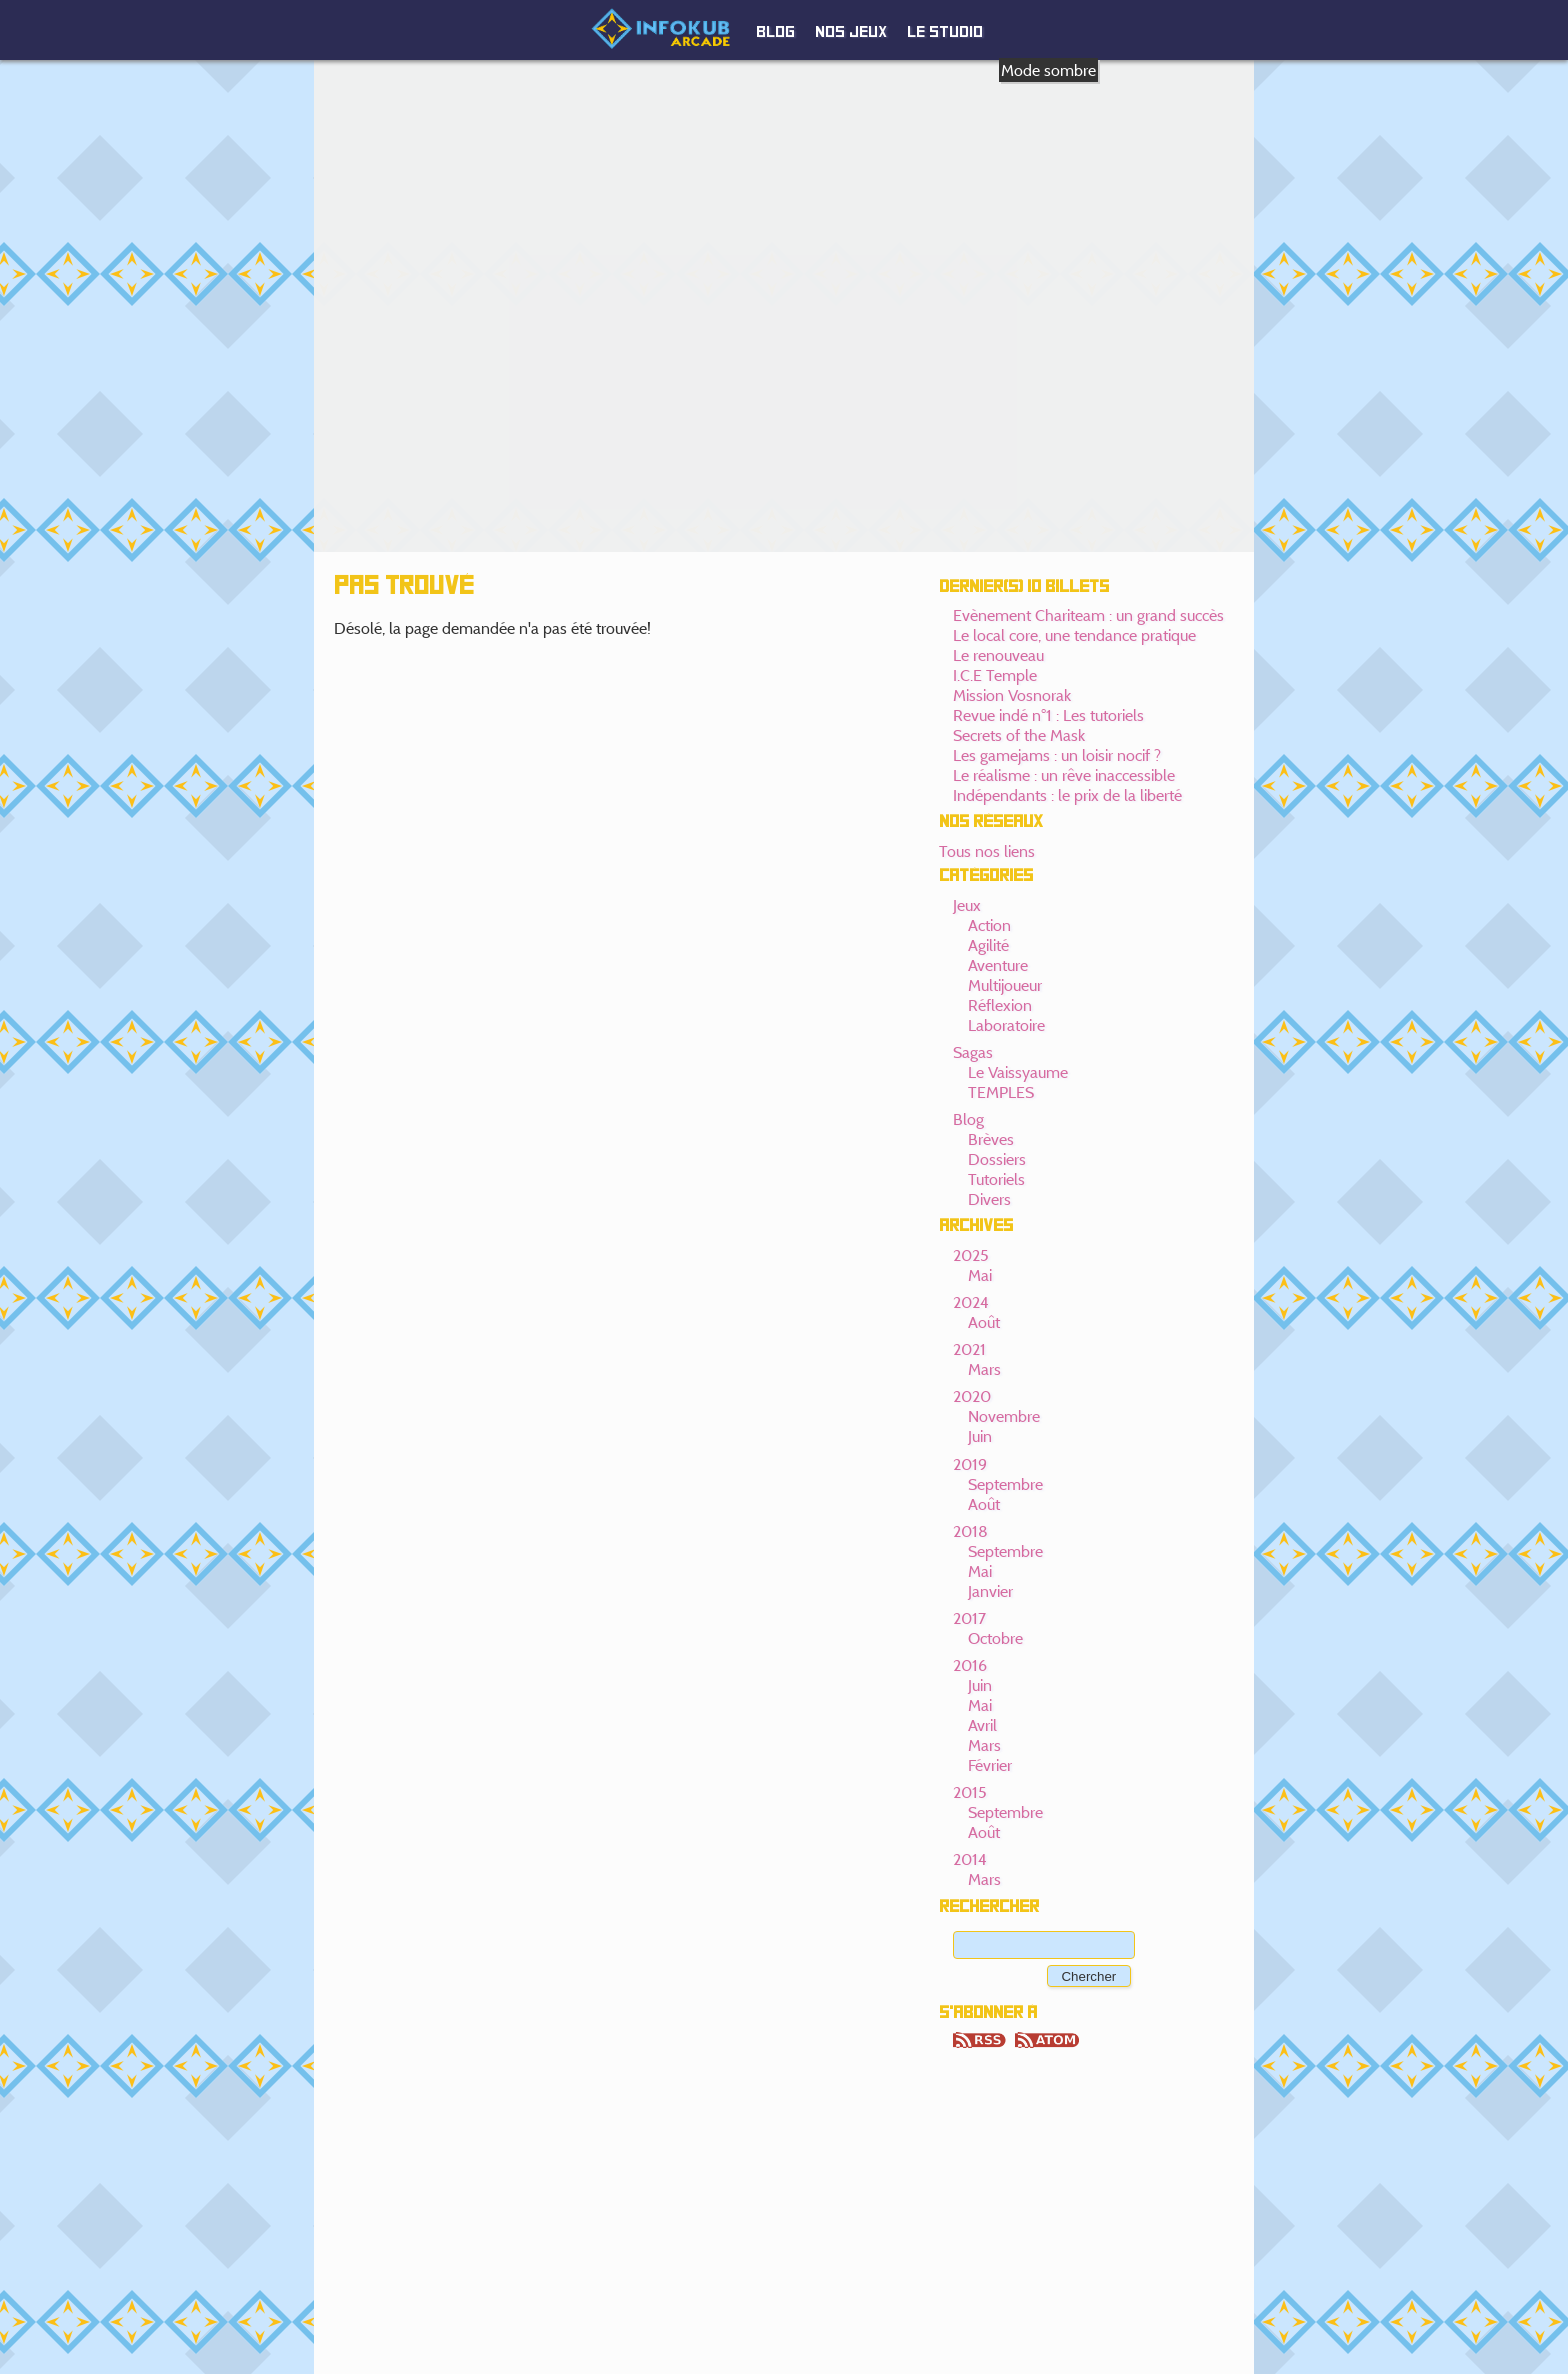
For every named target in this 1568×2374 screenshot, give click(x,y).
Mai (980, 1275)
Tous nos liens (987, 851)
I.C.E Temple (995, 675)
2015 (970, 1792)
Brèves (991, 1139)
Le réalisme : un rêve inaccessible (1064, 775)
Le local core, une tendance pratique (1074, 635)
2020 (972, 1396)
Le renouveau (998, 655)
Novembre (1004, 1416)
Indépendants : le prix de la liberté (1067, 795)
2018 (970, 1531)
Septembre (1005, 1484)
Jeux (967, 905)
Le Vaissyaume (1018, 1072)
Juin (980, 1436)
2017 (969, 1618)
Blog (775, 32)
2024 (971, 1302)
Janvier (990, 1591)
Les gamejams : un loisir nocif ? (1057, 755)
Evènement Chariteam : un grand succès (1088, 615)
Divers (989, 1199)
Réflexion (1000, 1005)
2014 (970, 1859)
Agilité (988, 945)
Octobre (995, 1638)
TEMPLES (1001, 1092)
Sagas (973, 1052)
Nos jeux (851, 32)
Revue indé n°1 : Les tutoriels (1048, 715)
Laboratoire (1006, 1025)
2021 (969, 1349)
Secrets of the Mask (1019, 735)
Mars (984, 1369)
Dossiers (997, 1159)
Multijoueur (1005, 985)
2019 (970, 1464)
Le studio (945, 32)
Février (990, 1765)
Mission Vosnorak (1012, 695)
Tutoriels (996, 1179)
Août (984, 1322)
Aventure (998, 965)
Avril (982, 1725)
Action (989, 925)
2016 (970, 1665)
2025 (971, 1255)
